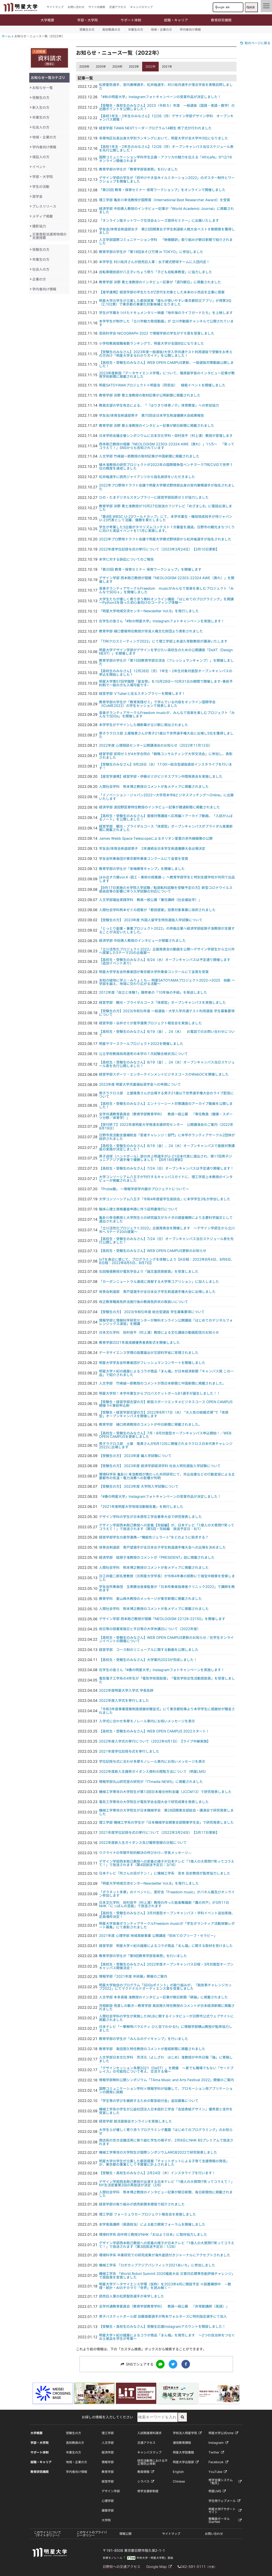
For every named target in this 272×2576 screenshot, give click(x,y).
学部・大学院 (87, 20)
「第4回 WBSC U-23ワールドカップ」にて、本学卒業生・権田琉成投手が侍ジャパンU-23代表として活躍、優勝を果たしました (165, 518)
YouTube (217, 2471)
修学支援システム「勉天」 (225, 2482)
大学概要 (47, 20)
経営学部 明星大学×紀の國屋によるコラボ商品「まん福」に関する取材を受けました (166, 1945)
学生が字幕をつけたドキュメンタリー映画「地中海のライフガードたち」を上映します (166, 312)
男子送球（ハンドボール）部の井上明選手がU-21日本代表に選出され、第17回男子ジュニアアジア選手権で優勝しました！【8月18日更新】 (165, 1158)
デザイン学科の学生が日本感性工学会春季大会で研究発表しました (150, 1516)
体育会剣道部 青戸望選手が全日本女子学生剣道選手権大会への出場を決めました (162, 1547)
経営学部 (108, 2481)
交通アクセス (117, 7)
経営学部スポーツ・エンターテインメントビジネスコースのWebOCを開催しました (164, 1074)
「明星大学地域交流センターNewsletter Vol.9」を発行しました (149, 611)
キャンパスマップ (141, 7)
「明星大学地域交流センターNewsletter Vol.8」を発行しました (149, 1883)
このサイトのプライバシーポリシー (92, 2534)
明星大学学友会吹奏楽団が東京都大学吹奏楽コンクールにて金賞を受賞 (154, 971)
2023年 (134, 66)
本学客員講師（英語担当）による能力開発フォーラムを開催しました (152, 2224)
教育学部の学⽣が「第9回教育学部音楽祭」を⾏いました (143, 1955)
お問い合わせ (76, 7)
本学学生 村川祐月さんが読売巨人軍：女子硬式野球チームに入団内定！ (154, 262)
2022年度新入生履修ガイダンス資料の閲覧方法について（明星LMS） (153, 1771)
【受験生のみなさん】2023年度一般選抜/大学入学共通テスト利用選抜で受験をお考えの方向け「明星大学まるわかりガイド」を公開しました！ (165, 353)
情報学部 (108, 2462)
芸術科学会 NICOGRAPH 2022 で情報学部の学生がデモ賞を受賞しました (156, 333)
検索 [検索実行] (251, 7)
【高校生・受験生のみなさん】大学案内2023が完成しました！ (148, 1659)
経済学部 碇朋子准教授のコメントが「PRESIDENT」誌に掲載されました (157, 1557)
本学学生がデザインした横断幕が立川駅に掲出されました (143, 724)
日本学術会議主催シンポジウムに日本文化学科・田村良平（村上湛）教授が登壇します (166, 435)
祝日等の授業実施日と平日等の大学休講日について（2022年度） (149, 1629)
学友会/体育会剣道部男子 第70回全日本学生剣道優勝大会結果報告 (151, 415)
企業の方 (39, 279)
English (178, 2471)
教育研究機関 (221, 20)
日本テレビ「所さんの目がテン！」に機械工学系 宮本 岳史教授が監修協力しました (164, 1873)
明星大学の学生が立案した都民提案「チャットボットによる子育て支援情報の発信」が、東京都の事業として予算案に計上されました (164, 2162)
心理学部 (108, 2500)
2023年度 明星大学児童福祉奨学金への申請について (140, 1084)
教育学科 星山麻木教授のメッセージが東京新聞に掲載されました (150, 1598)
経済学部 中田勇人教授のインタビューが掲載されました (142, 940)
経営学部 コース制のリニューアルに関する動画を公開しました (148, 1649)
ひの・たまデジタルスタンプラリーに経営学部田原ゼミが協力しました (154, 497)
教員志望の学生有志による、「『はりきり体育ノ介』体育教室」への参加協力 (159, 405)
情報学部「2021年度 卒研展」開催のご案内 (133, 1976)
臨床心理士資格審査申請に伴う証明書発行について (138, 1209)
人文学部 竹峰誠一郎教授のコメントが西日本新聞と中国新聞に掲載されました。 (162, 1383)
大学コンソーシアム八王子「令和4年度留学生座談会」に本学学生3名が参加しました (164, 1199)
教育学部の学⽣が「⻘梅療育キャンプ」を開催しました (142, 868)
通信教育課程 (182, 2442)
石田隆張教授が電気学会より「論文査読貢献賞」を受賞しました (148, 1271)
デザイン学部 (111, 2491)
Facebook (218, 2462)
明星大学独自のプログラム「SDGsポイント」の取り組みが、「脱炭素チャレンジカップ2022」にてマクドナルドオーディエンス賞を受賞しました (165, 1986)
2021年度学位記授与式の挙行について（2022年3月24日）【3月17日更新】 (159, 1832)
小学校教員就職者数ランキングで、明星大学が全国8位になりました (151, 343)
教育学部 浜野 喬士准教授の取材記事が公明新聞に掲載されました (149, 395)
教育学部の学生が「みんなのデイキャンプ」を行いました (143, 2038)
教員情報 (145, 2471)
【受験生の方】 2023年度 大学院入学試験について (138, 1486)
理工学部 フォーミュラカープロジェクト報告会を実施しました (147, 2214)
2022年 (150, 66)
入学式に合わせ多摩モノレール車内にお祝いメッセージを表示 (147, 1721)
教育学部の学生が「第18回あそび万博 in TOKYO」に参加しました (151, 251)
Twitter (216, 2452)
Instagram (218, 2442)
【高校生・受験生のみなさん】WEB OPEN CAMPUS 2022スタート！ (154, 1731)
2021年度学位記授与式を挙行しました (129, 1751)
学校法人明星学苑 (187, 2433)
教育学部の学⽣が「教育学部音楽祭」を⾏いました (138, 169)
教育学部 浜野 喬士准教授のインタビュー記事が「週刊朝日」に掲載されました (160, 282)
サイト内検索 (96, 7)
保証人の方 (40, 157)
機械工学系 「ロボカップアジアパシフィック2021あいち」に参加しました (157, 2265)
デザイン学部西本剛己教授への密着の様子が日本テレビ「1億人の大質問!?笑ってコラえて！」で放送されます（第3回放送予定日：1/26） (166, 2244)
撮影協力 (39, 226)
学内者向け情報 (190, 29)
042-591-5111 (198, 2566)
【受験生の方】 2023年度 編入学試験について (135, 1455)
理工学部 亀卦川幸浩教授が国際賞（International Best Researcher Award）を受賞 (164, 200)
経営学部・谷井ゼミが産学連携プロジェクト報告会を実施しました (150, 1023)
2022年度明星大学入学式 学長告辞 (126, 1690)
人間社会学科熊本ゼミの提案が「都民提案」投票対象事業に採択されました (157, 910)
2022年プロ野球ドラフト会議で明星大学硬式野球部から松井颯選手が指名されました (165, 539)
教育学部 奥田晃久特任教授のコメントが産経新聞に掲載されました (152, 2049)
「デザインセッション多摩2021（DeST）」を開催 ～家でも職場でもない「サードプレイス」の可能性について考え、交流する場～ (166, 2069)
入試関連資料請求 (149, 2433)
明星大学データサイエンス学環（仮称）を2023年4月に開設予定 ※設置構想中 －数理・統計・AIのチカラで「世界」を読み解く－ (165, 2285)
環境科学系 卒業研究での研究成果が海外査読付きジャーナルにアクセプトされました (164, 2255)
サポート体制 (131, 20)
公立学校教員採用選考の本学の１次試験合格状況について (143, 1053)
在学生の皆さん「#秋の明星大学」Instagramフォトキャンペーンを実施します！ (161, 621)
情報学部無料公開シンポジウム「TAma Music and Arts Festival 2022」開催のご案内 (166, 2080)
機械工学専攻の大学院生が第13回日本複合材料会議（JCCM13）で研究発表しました (165, 1791)
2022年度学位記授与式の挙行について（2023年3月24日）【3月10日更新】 (159, 549)
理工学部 (108, 2433)
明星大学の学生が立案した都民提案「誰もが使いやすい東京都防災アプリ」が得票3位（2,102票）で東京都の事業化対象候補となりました (165, 302)
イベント (39, 167)
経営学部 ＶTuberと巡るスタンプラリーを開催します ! (141, 693)
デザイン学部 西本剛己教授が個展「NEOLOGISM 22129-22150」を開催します (162, 1618)
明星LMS (217, 2491)
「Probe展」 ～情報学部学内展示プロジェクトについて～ (144, 1189)
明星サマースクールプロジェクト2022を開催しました (141, 1043)
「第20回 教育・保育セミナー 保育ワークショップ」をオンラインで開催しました (162, 190)
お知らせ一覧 (42, 87)
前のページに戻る (255, 43)
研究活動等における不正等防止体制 (152, 2462)
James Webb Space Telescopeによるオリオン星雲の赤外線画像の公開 (156, 838)
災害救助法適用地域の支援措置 (49, 235)
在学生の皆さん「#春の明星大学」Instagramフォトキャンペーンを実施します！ (161, 1670)
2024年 (117, 66)
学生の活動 (40, 186)
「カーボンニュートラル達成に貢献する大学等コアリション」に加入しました (159, 1281)
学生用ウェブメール (224, 2500)
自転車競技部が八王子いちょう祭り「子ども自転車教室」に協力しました (155, 272)
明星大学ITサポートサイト (225, 2511)
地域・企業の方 (161, 29)
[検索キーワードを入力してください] (228, 7)
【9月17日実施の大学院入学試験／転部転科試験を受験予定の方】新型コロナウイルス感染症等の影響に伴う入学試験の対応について (165, 889)
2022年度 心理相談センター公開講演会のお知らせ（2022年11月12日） (155, 745)
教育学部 (108, 2471)
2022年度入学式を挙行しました (124, 1700)
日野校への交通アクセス (121, 2566)
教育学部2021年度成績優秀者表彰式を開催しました (139, 1342)
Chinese (179, 2481)
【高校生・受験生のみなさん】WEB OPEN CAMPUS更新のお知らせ (152, 1250)
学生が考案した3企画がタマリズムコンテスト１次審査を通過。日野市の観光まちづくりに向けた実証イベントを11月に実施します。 (167, 528)
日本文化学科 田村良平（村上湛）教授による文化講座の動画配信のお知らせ (159, 1332)
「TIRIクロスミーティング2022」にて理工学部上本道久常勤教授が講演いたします (163, 641)
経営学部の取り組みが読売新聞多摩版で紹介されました (142, 2204)
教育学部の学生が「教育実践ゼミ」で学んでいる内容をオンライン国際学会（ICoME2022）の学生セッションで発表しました (157, 703)
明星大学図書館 (183, 2452)
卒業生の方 (135, 29)
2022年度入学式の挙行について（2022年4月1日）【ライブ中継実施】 (154, 1741)
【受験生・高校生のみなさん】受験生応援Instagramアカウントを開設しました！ (162, 2326)
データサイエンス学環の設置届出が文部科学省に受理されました (148, 1352)
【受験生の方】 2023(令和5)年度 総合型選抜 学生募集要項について (152, 1312)
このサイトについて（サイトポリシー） (47, 2534)
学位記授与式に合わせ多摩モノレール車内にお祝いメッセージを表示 (152, 1761)
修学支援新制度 (147, 2491)
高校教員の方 (111, 29)
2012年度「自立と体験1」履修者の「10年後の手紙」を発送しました (153, 992)
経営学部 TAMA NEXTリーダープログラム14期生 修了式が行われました (155, 128)
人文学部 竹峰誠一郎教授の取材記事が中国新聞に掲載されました (149, 456)
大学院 (106, 2520)
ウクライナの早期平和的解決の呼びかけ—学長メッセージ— (145, 1852)
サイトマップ (55, 7)
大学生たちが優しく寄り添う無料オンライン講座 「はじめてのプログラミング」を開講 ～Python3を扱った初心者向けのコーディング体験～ (166, 600)
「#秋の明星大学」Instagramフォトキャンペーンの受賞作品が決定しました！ (160, 96)
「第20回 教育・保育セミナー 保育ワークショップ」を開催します (150, 569)
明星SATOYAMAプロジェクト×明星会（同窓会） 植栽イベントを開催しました (162, 385)
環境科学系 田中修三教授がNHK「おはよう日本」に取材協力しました (153, 2234)
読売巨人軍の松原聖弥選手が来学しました (131, 2296)
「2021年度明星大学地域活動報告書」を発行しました (141, 1506)
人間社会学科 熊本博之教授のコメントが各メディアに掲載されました (154, 786)
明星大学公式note (223, 2433)
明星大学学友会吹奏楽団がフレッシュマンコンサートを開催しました (152, 1362)
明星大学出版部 (186, 2462)
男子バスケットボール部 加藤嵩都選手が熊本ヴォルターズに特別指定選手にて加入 (163, 2316)
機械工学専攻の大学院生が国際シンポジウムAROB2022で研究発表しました (158, 2152)
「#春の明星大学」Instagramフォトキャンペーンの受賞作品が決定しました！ (160, 1496)
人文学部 (108, 2442)
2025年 (101, 66)
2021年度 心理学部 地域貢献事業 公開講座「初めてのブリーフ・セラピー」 (158, 1935)
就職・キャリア (176, 20)
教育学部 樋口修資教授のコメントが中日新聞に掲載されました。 (150, 1424)
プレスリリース (44, 206)
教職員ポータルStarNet (225, 2520)
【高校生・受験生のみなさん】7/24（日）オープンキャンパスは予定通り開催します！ (166, 1168)
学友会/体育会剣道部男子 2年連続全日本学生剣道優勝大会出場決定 (152, 848)
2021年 (167, 66)
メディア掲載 (42, 216)
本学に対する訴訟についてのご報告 (126, 559)
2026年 (84, 66)
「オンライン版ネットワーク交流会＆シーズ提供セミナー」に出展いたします (159, 220)
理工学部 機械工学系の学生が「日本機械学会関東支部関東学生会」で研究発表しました (166, 1822)
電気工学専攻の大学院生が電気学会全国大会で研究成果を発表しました (154, 1802)
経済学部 (108, 2452)
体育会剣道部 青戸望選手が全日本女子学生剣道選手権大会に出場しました (157, 1291)
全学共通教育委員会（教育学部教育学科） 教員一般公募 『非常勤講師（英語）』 (164, 2306)
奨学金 (37, 196)
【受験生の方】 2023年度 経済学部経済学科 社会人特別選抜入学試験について (160, 1466)
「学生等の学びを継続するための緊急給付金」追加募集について (148, 2100)
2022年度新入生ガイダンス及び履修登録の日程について (143, 1842)
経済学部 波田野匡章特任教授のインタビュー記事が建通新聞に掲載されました (159, 807)
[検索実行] (182, 2417)
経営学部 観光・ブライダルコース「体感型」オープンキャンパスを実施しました (162, 1002)
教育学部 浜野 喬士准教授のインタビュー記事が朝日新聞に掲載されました (156, 425)
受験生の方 (87, 29)
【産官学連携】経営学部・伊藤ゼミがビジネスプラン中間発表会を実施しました (160, 776)
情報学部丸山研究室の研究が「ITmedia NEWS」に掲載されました (151, 1781)
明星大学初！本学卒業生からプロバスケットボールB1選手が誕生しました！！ (159, 1393)
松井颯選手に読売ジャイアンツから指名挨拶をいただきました (147, 476)
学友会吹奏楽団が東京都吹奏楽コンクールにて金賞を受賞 (143, 858)
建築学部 (108, 2510)
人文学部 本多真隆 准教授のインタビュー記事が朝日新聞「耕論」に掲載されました (163, 1997)
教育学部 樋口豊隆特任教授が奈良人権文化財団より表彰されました (151, 631)
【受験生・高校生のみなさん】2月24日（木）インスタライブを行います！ (157, 2173)
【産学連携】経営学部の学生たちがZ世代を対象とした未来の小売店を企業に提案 (162, 292)
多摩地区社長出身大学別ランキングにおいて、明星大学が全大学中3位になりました (163, 138)
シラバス (145, 2481)
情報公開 (125, 2533)
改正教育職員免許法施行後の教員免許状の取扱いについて (143, 1301)
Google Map (159, 2566)
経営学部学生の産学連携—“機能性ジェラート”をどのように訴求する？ (153, 1537)
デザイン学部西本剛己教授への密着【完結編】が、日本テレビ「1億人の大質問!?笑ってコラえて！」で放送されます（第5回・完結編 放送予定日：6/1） (166, 1526)
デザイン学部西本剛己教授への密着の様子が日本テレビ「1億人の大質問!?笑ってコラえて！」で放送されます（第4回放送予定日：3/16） (166, 1863)
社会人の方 (40, 127)
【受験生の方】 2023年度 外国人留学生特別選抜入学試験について (150, 920)
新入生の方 (40, 107)
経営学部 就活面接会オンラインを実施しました (135, 2121)
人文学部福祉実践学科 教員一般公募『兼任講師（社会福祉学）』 (150, 899)
